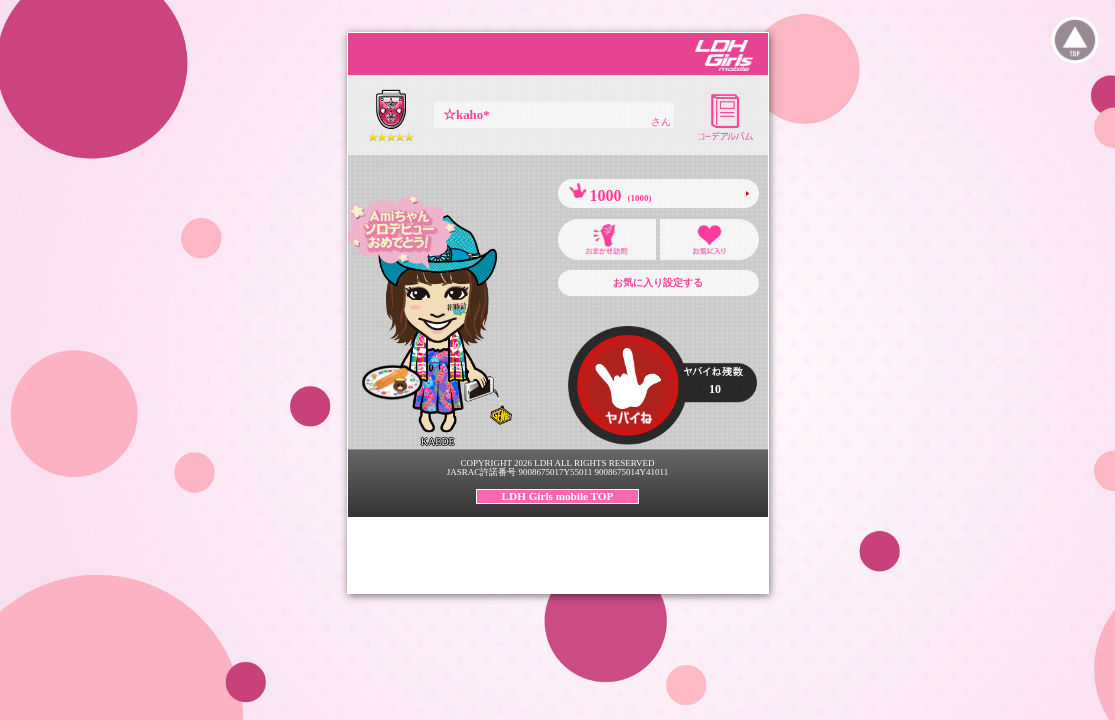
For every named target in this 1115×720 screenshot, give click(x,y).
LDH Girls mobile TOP (558, 496)
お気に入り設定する (658, 282)
